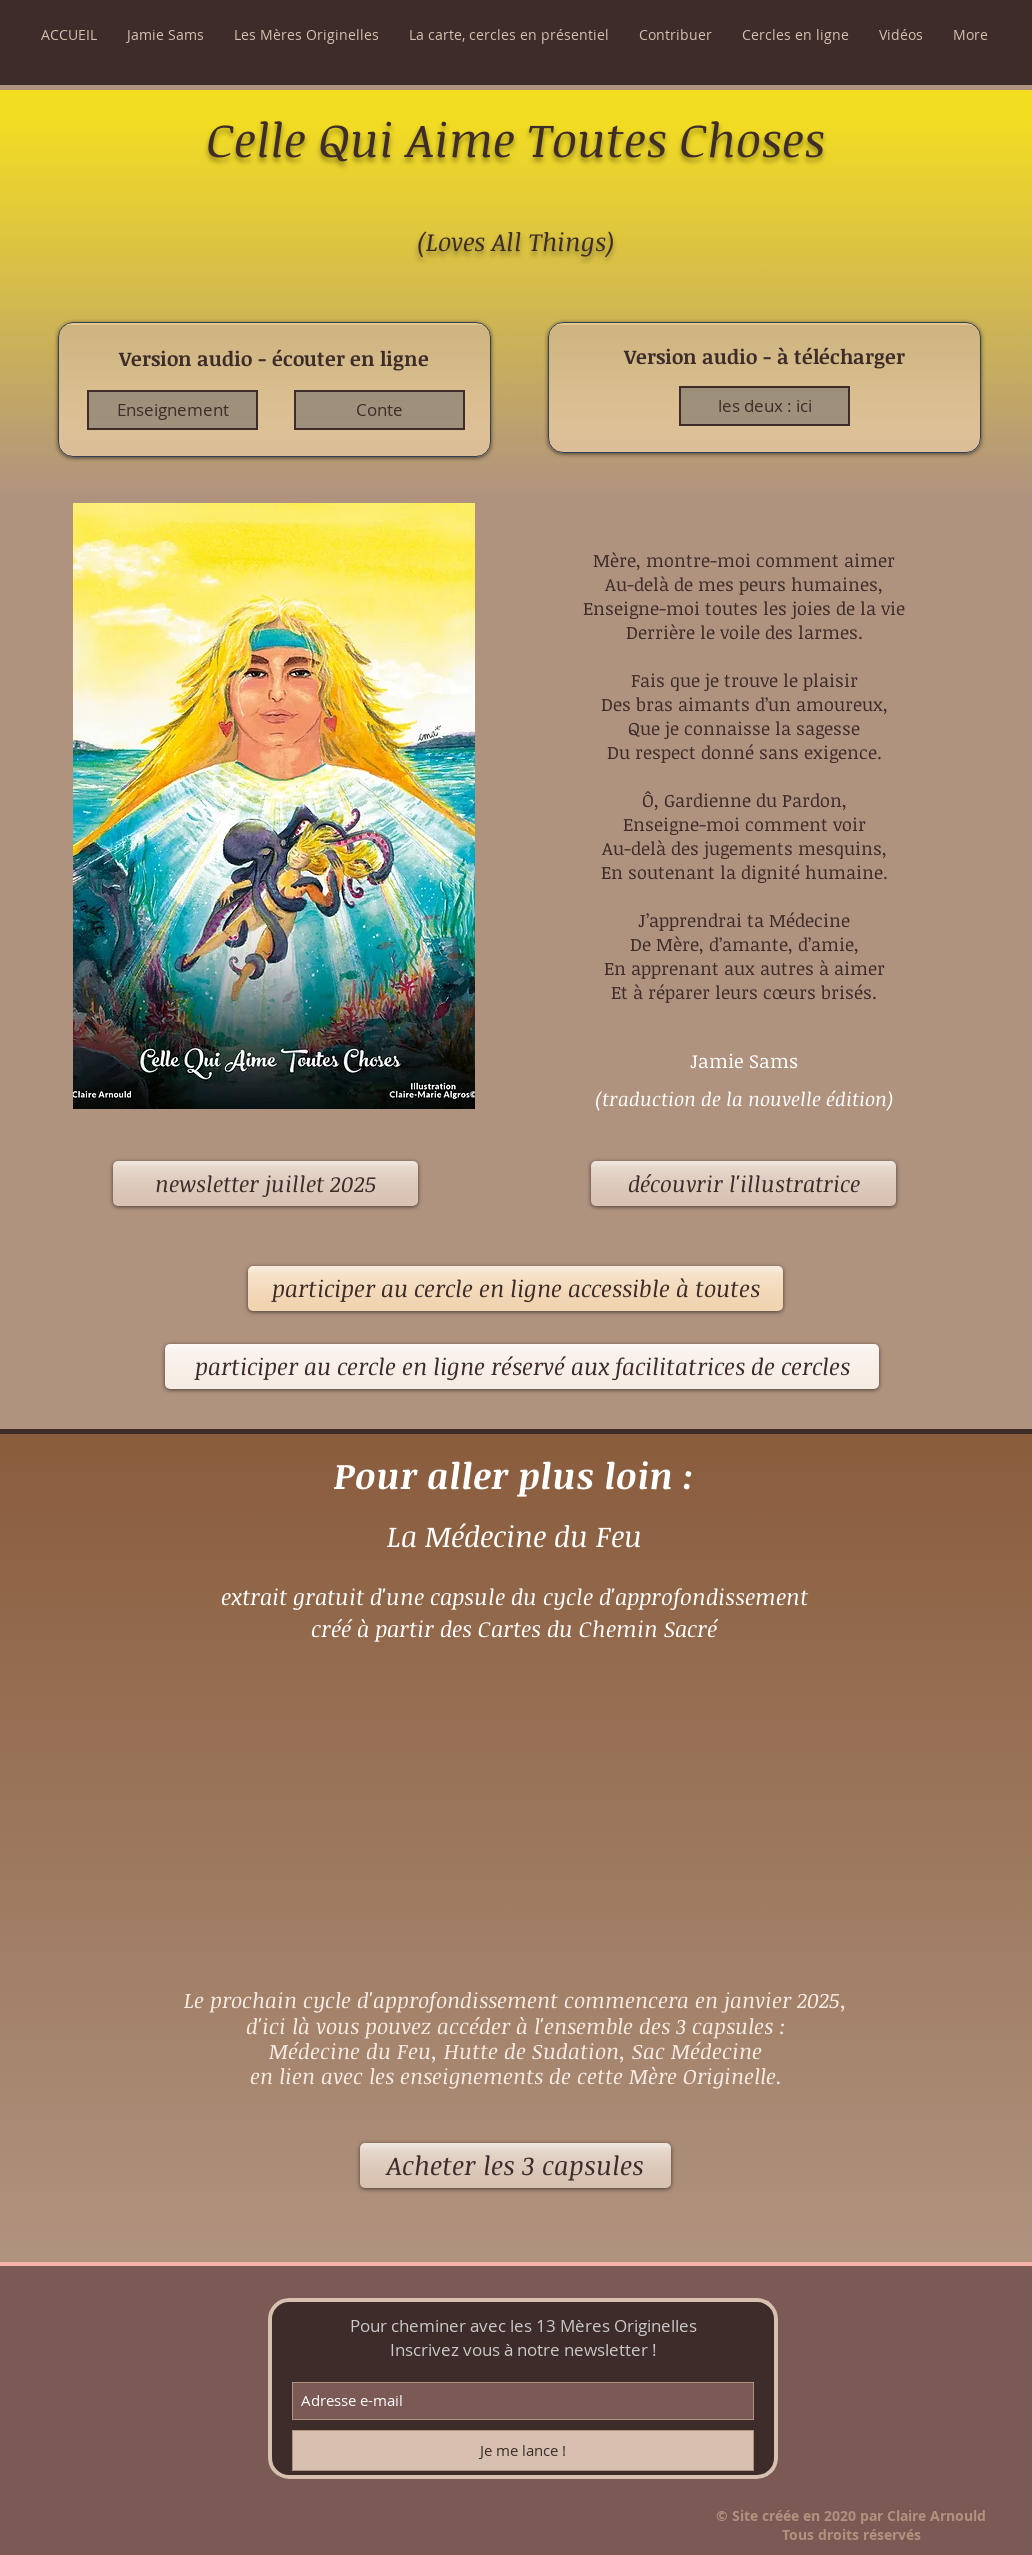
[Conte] (379, 410)
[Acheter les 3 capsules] (515, 2165)
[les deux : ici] (764, 406)
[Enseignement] (172, 410)
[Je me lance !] (523, 2450)
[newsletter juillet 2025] (265, 1183)
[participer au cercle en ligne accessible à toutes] (515, 1288)
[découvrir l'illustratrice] (743, 1183)
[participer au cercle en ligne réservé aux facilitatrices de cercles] (522, 1366)
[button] (165, 34)
